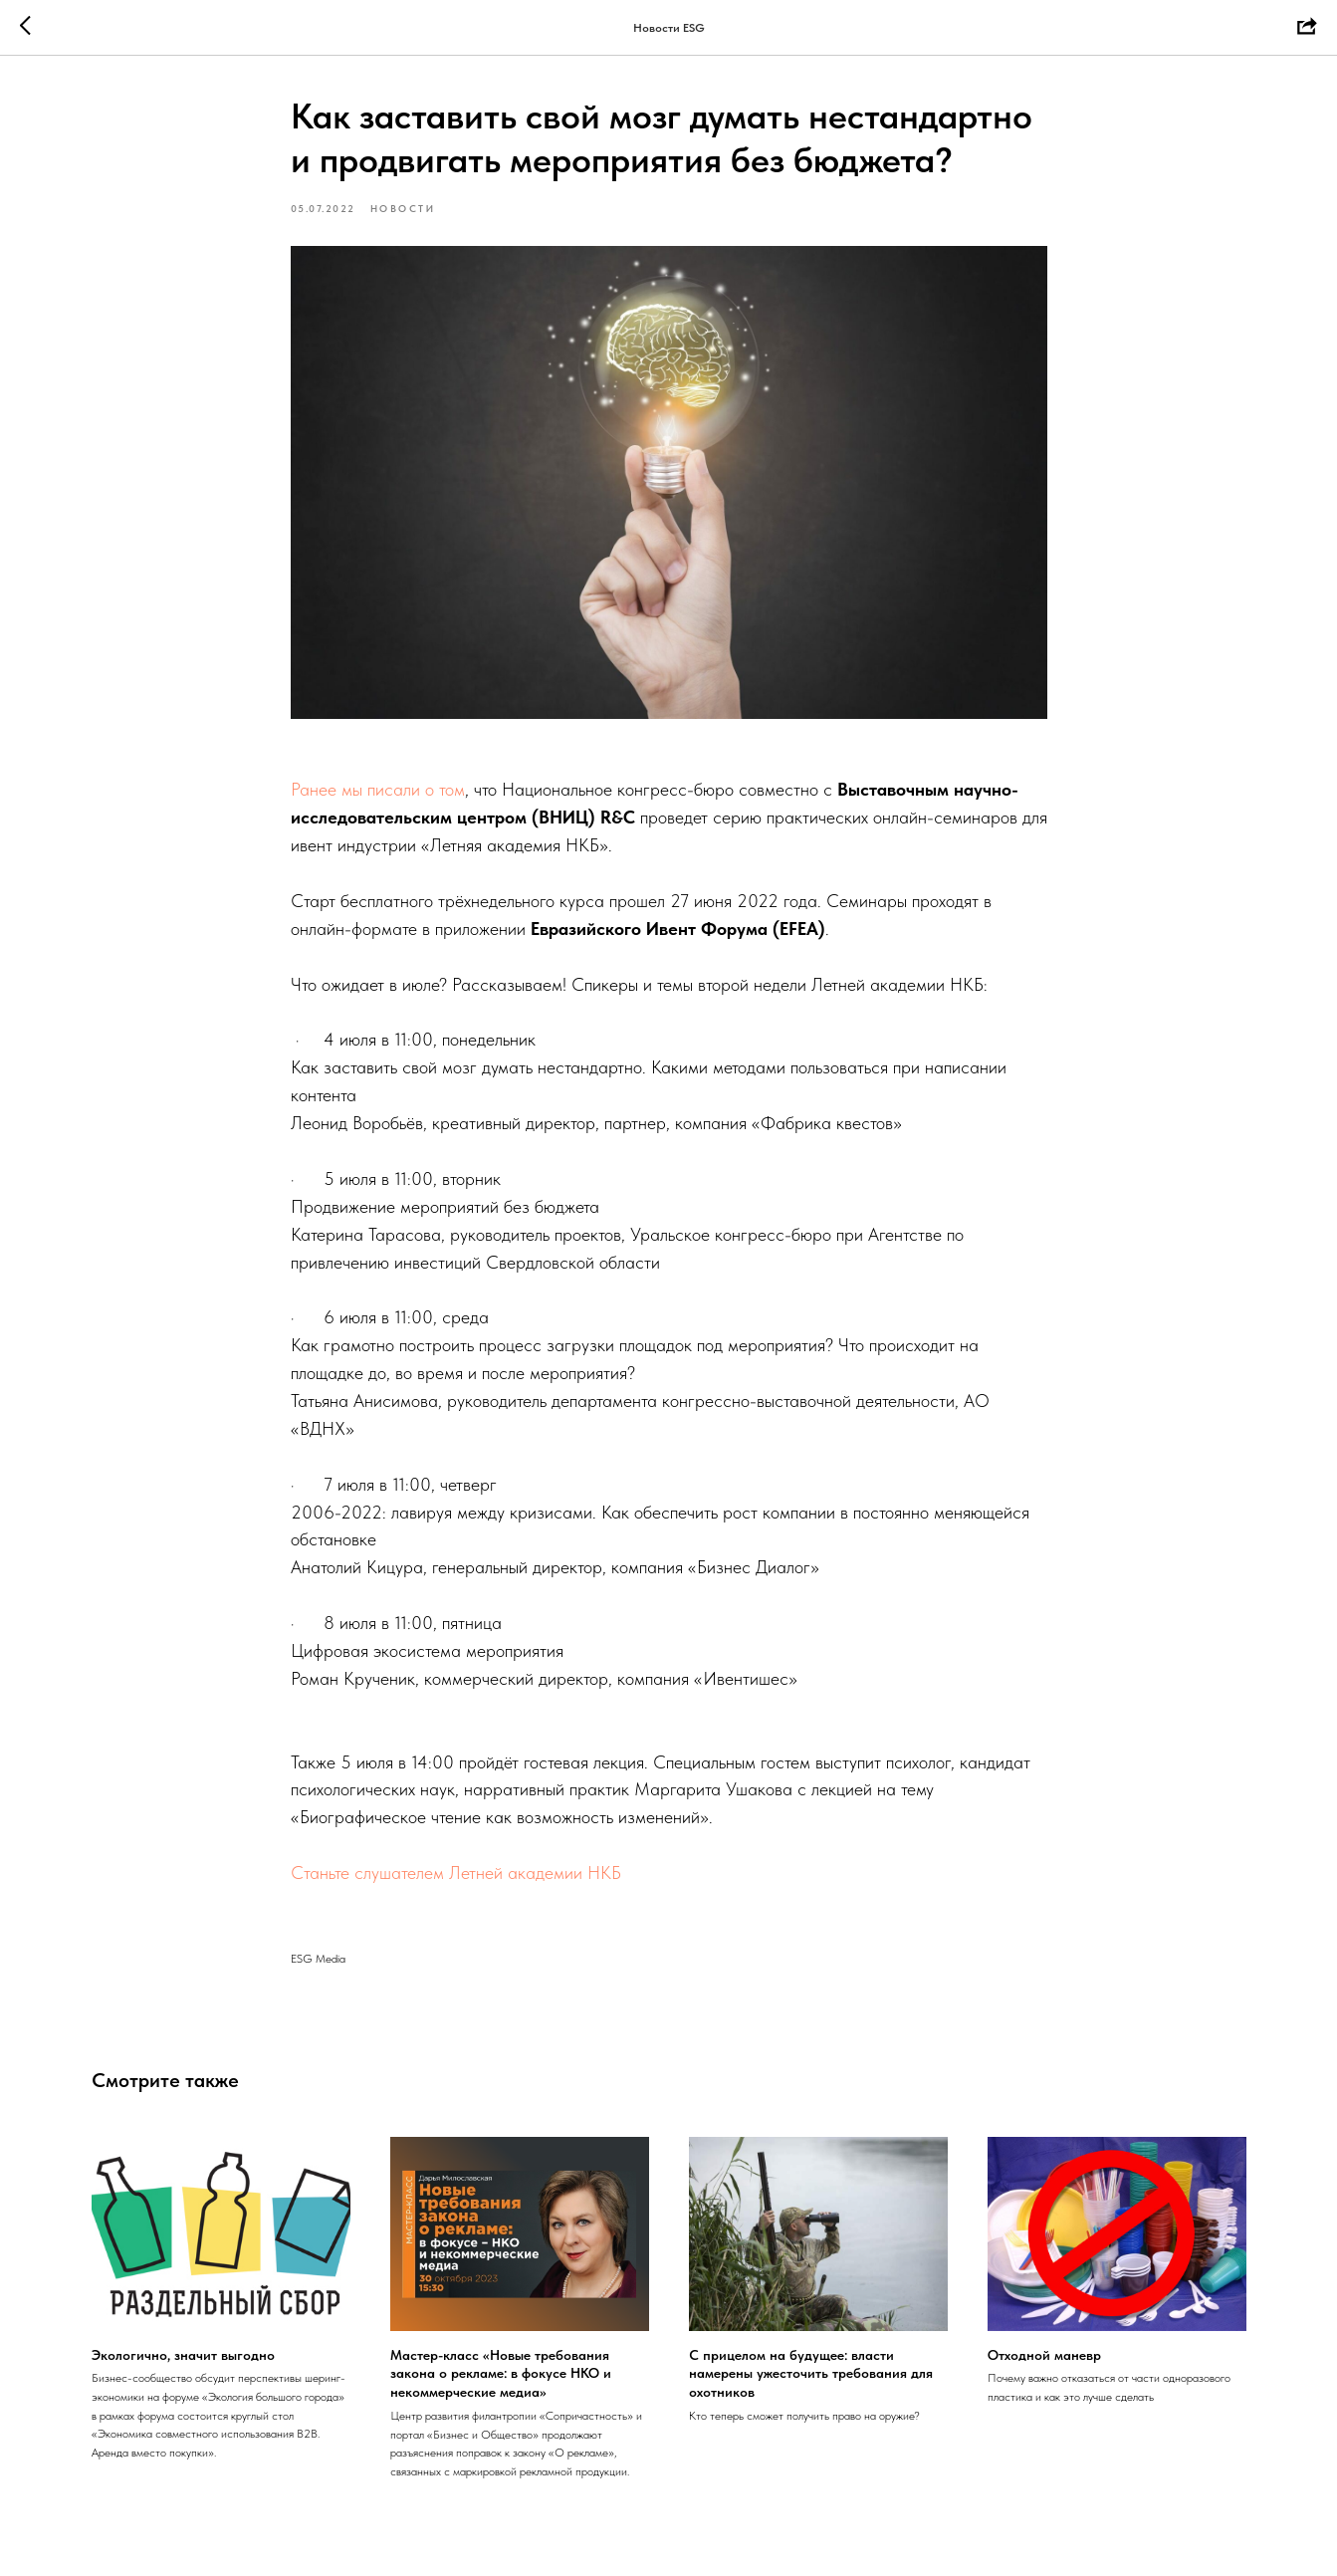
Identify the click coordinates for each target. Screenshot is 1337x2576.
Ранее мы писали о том (378, 789)
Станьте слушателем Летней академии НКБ (456, 1872)
